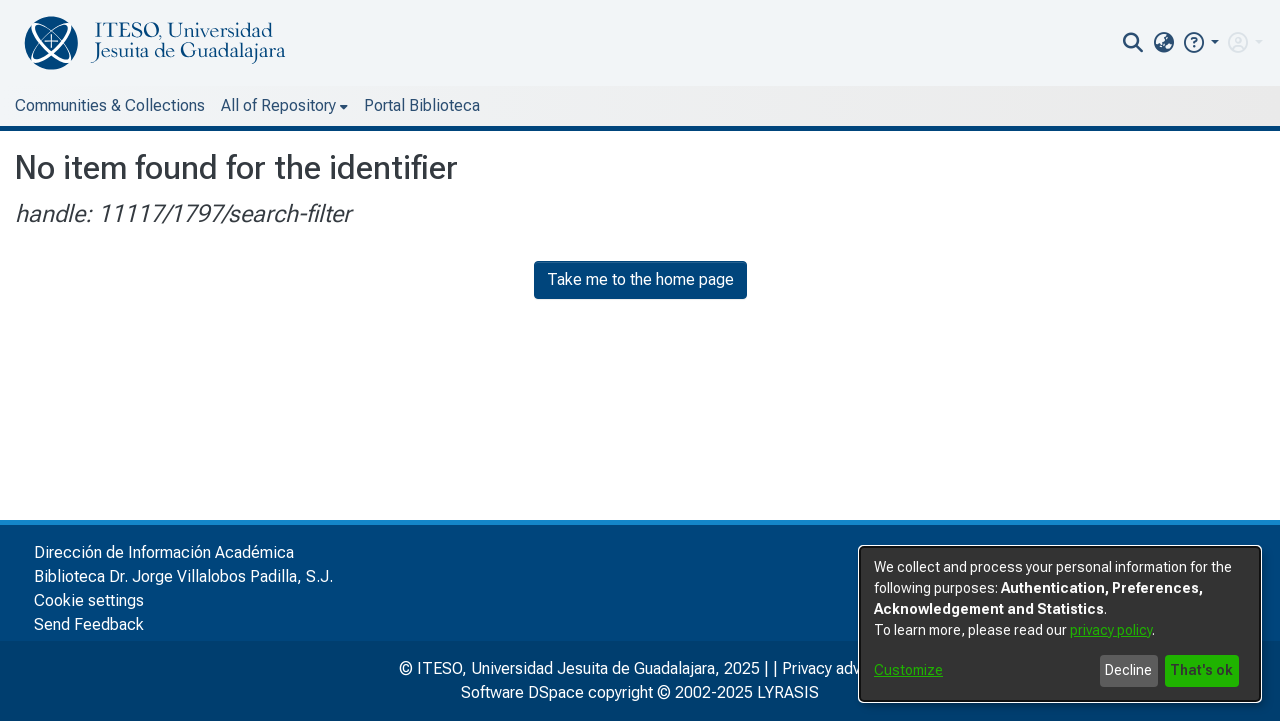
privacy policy (1111, 630)
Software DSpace (522, 692)
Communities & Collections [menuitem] (110, 105)
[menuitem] (1163, 43)
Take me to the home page (640, 279)
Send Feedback (89, 624)
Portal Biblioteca (422, 105)
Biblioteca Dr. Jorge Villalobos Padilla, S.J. (183, 576)
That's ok (1201, 670)
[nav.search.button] (1133, 43)
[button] (1200, 42)
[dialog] (1060, 624)
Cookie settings (89, 600)
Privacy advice (832, 668)
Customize (908, 670)
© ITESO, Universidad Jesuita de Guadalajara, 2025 (579, 668)
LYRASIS (788, 692)
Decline (1128, 670)
